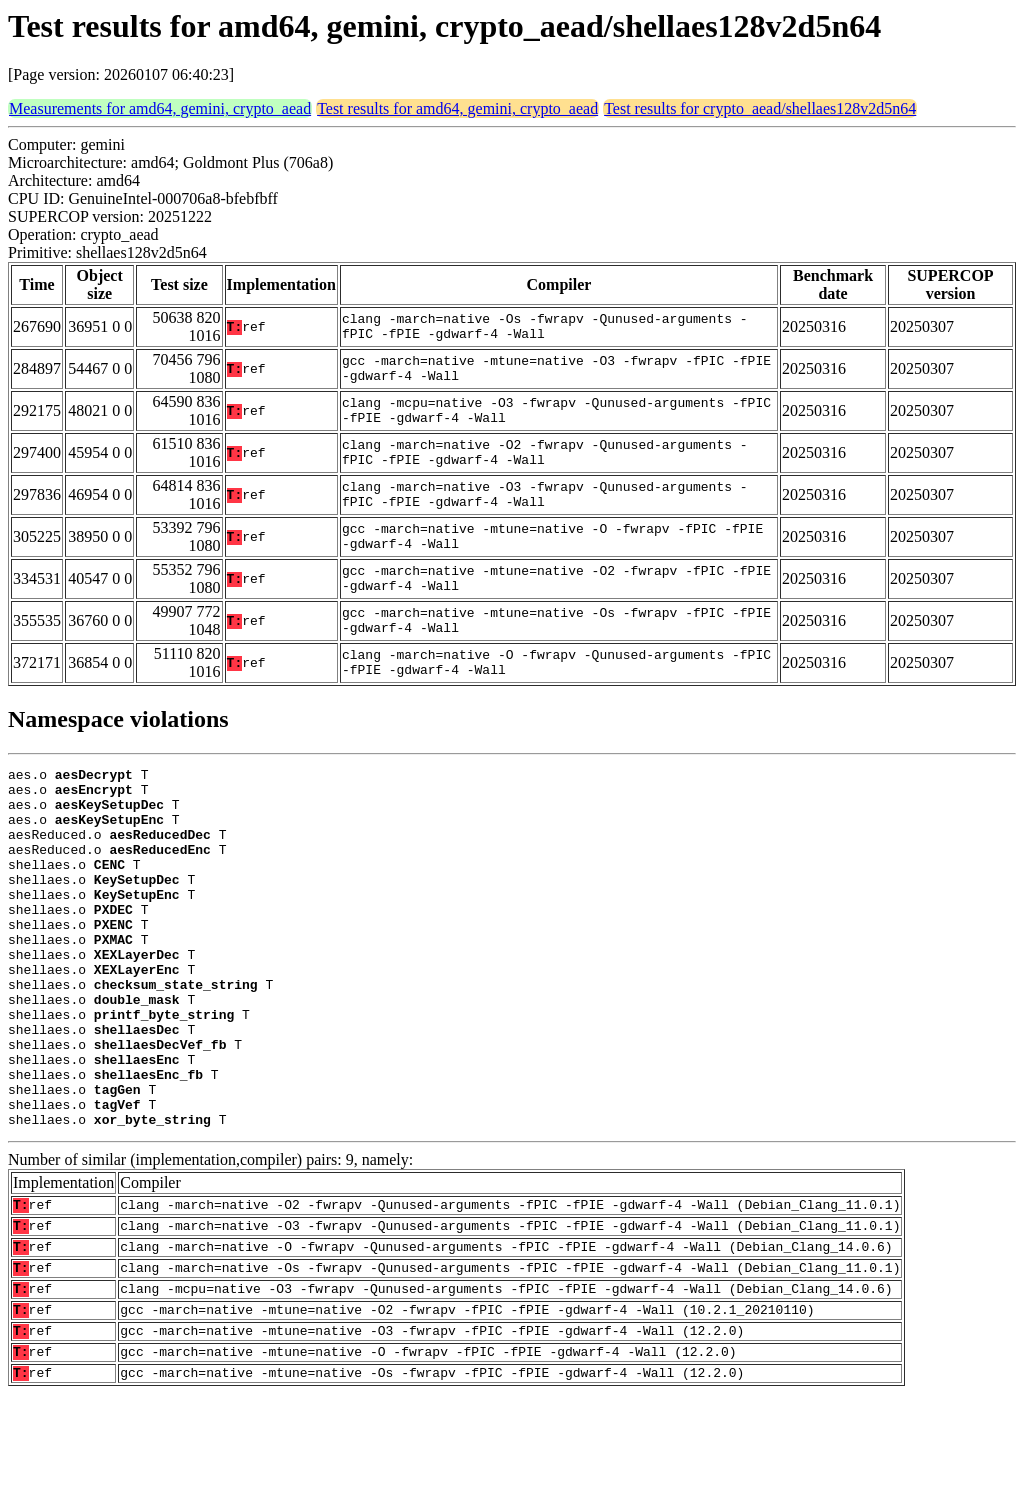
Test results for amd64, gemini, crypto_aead (457, 108)
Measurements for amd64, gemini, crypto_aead (160, 108)
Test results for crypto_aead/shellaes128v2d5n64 (760, 108)
